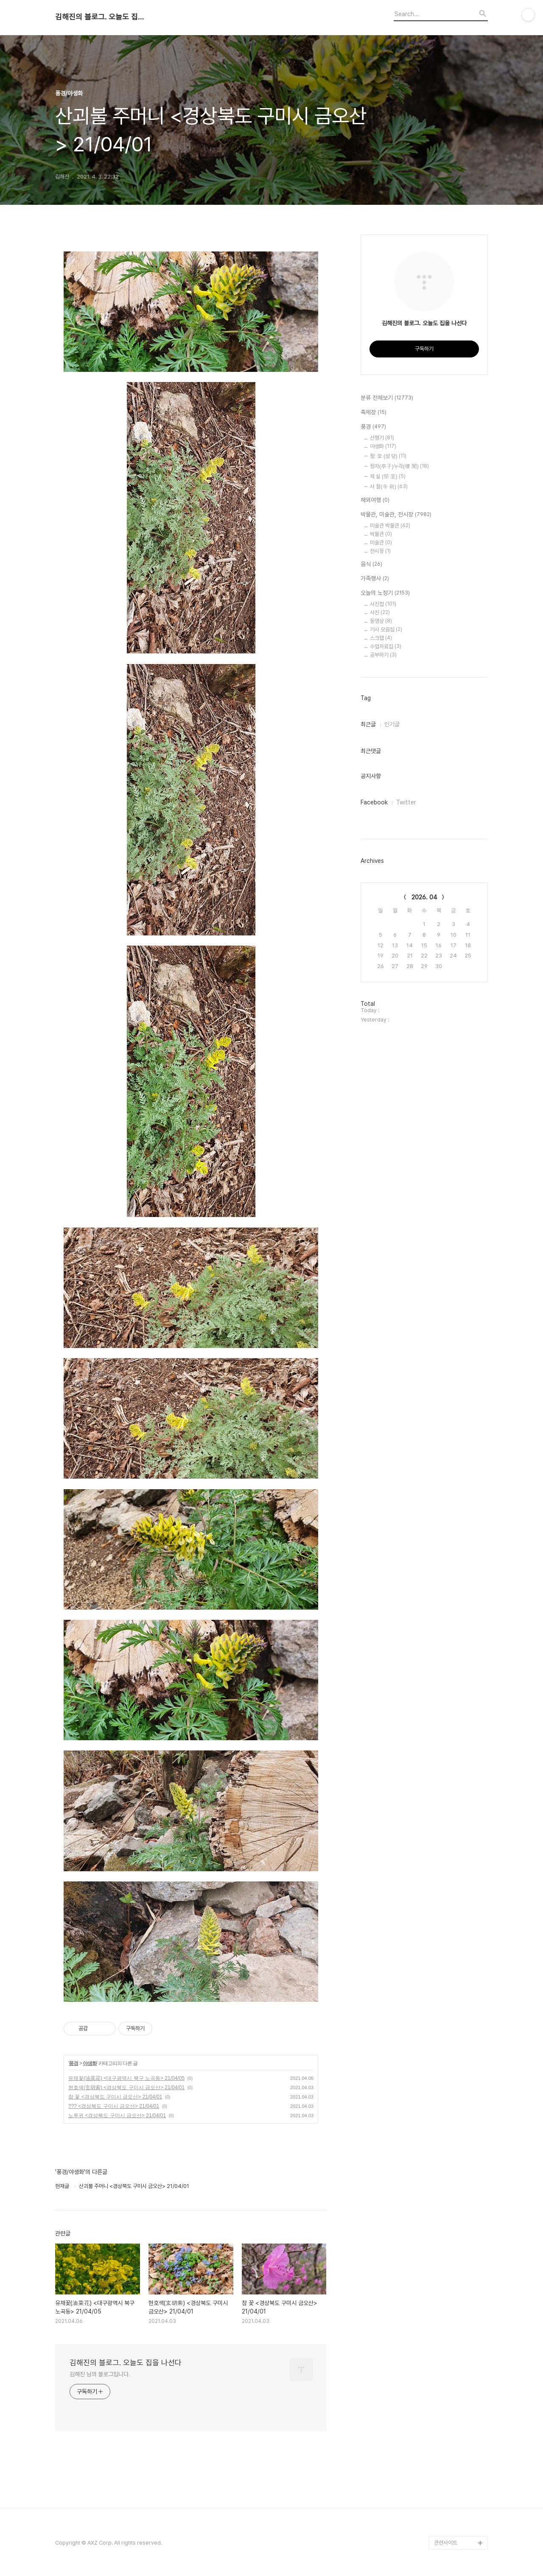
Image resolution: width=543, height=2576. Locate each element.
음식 (371, 564)
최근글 (368, 724)
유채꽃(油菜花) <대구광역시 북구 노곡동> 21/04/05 (126, 2078)
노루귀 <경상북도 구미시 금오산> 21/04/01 (117, 2115)
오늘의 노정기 (385, 593)
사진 (380, 612)
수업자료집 (385, 646)
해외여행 (375, 500)
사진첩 (383, 604)
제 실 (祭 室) (388, 476)
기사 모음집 (386, 629)
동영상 (381, 621)
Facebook (374, 802)
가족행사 (375, 579)
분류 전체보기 (387, 398)
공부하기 (383, 655)
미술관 (381, 542)
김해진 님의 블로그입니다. (100, 2374)
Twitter (406, 802)
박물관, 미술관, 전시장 (396, 515)
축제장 (373, 412)
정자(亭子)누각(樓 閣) (399, 466)
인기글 (392, 724)
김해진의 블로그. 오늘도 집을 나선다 (101, 17)
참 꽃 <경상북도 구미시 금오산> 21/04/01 (115, 2097)
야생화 (90, 2063)
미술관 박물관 (390, 525)
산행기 (382, 438)
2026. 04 (424, 897)
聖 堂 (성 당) (388, 456)
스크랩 (381, 638)
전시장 (380, 551)
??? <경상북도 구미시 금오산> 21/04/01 (113, 2106)
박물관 (381, 534)
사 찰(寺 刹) (389, 486)
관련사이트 (445, 2543)
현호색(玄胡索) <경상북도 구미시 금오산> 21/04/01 (126, 2087)
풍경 (73, 2063)
